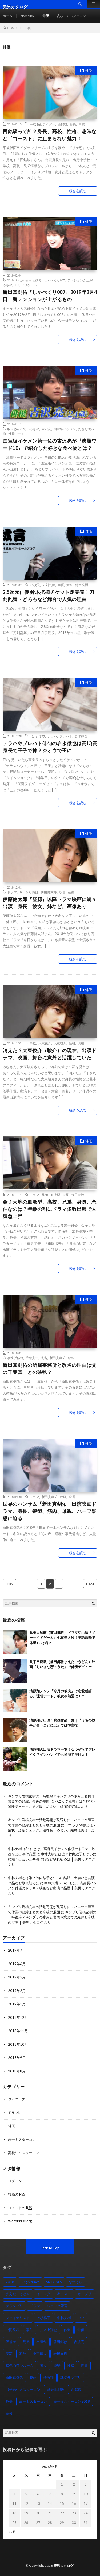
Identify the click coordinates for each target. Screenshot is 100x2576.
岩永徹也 (81, 736)
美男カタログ (64, 2565)
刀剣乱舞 (48, 584)
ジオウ (40, 736)
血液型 (55, 1194)
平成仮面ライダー (42, 124)
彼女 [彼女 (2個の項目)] (43, 2365)
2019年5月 (17, 1977)
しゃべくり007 (54, 280)
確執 (71, 1357)
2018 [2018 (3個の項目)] (10, 2282)
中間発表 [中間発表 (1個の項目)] (12, 2330)
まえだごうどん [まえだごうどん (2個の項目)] (18, 2294)
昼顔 (71, 892)
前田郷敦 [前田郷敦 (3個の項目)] (60, 2342)
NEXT (90, 1583)
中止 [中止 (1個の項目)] (81, 2318)
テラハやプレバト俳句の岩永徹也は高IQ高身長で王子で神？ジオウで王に (50, 746)
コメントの (20, 2208)
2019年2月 (17, 1991)
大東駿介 (60, 1043)
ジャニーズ (16, 2099)
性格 (72, 1043)
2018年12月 (18, 2017)
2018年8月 (17, 2071)
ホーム (7, 16)
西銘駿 (62, 124)
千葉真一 (32, 1357)
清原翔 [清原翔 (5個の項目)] (48, 2377)
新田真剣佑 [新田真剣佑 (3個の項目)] (14, 2377)
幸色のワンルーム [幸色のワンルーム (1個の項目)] (19, 2365)
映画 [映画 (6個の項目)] (33, 2377)
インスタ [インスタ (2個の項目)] (43, 2294)
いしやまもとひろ (29, 280)
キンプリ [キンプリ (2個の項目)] (84, 2294)
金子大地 (77, 1194)
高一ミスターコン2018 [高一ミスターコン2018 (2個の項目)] (72, 2401)
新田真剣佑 (58, 1357)
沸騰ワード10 (17, 433)
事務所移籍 (15, 1357)
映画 (62, 892)
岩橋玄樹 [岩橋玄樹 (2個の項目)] (60, 2353)
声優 (61, 584)
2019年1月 (17, 2004)
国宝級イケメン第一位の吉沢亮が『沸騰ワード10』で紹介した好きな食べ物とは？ (50, 444)
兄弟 (45, 1194)
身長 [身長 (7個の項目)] (9, 2401)
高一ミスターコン (22, 2139)
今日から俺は (28, 892)
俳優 (45, 16)
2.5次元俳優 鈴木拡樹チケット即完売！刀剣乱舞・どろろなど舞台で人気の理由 (48, 595)
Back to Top (50, 2248)
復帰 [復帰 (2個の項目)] (57, 2365)
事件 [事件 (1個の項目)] (29, 2330)
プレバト (65, 736)
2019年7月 (17, 1950)
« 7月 (12, 2532)
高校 (81, 124)
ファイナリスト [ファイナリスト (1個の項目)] (18, 2318)
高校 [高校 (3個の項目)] (9, 2413)
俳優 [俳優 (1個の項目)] (80, 2330)
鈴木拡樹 (81, 584)
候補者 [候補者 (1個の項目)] (11, 2342)
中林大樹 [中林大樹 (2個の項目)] (64, 2318)
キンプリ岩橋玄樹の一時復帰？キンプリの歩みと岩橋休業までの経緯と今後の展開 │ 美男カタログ (52, 1917)
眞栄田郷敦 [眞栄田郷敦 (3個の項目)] (55, 2389)
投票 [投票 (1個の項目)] (84, 2365)
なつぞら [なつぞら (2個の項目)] (75, 2282)
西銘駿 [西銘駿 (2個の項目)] (76, 2389)
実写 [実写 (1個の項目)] (9, 2353)
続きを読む (77, 191)
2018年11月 (18, 2031)
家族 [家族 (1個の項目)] (22, 2353)
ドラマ (12, 892)
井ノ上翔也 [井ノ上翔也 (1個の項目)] (48, 2330)
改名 (44, 1357)
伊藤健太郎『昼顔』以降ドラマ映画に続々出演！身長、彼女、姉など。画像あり (50, 902)
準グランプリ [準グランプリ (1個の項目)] (70, 2377)
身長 (73, 124)
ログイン (15, 2181)
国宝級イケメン (65, 428)
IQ (31, 736)
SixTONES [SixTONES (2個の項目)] (54, 2282)
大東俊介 (44, 1043)
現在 (81, 1043)
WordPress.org (20, 2221)
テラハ (52, 736)
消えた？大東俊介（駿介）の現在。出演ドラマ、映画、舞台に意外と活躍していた (50, 1053)
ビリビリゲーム (26, 284)
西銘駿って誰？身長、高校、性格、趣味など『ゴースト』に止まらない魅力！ (50, 134)
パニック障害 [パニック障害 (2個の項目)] (57, 2306)
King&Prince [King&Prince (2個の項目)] (30, 2282)
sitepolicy (27, 16)
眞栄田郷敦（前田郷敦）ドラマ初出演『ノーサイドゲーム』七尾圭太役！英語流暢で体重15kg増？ (62, 1637)
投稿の (16, 2194)
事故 (33, 1043)
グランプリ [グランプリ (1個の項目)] (14, 2306)
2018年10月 (18, 2044)
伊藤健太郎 (49, 892)
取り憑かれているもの (23, 428)
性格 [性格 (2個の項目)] (70, 2365)
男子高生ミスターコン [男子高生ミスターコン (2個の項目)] (23, 2389)
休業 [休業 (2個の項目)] (67, 2330)
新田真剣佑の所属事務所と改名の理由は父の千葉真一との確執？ (50, 1368)
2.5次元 (35, 584)
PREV (9, 1583)
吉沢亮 (46, 428)
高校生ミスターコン (71, 16)
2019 (10, 280)
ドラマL (14, 2112)
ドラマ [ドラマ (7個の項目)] (35, 2306)
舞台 (69, 584)
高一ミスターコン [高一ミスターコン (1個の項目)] (33, 2401)
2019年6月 (17, 1964)
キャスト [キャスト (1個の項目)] (64, 2294)
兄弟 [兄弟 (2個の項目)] (26, 2342)
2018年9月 (17, 2057)
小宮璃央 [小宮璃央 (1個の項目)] (40, 2353)
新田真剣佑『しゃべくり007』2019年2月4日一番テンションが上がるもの (50, 295)
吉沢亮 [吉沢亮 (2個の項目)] (79, 2342)
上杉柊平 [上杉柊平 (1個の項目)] (43, 2318)
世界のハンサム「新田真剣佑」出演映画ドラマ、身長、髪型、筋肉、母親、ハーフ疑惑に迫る (50, 1511)
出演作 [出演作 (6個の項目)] (41, 2342)
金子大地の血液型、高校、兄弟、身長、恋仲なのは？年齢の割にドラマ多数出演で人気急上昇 (50, 1209)
